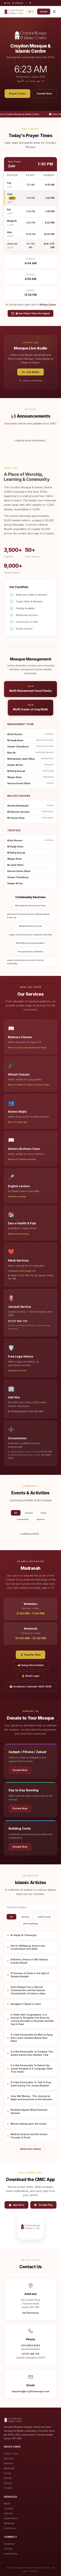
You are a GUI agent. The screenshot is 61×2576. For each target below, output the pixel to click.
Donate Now (44, 93)
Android (17, 3)
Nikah (7, 2503)
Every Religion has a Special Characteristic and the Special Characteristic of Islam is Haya (28, 1990)
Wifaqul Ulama (47, 304)
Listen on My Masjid (30, 380)
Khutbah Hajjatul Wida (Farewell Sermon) (29, 2111)
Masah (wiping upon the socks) (29, 2123)
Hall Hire (8, 2513)
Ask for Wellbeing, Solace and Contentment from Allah (28, 1947)
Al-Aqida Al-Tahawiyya (24, 1935)
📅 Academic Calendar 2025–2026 (30, 1686)
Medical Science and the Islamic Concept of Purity (29, 2136)
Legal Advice (11, 2518)
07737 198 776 (17, 1321)
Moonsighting (30, 1923)
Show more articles (30, 2149)
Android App (10, 2553)
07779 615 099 (44, 1451)
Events (7, 2473)
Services (8, 2463)
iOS (7, 3)
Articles (8, 2478)
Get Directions (30, 2312)
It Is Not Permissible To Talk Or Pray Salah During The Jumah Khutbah (31, 2084)
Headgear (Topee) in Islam (26, 2004)
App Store (16, 2205)
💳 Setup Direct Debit (31, 1665)
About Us (9, 2458)
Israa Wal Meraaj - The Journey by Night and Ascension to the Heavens (31, 2098)
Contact (8, 2487)
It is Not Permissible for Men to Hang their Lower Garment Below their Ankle (31, 2037)
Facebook (9, 2543)
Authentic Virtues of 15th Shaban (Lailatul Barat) (29, 1961)
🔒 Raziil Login (30, 1675)
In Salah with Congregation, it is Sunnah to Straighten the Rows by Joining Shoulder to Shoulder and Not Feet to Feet (32, 2019)
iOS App (8, 2548)
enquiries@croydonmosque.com (30, 2391)
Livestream (9, 2528)
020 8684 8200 (30, 2345)
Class (44, 1513)
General (25, 1916)
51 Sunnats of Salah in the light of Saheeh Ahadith (30, 1975)
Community (23, 1519)
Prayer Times (17, 93)
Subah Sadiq (44, 1916)
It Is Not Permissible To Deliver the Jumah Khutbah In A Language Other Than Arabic (32, 2068)
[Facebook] (30, 3)
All (15, 1513)
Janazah (8, 2508)
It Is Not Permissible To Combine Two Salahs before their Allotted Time (32, 2053)
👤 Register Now (30, 1654)
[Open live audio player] (31, 11)
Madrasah (9, 2468)
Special (40, 1519)
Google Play (43, 2205)
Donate (43, 11)
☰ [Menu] (54, 11)
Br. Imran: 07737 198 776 (20, 1275)
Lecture (29, 1513)
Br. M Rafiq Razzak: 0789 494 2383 (25, 1411)
